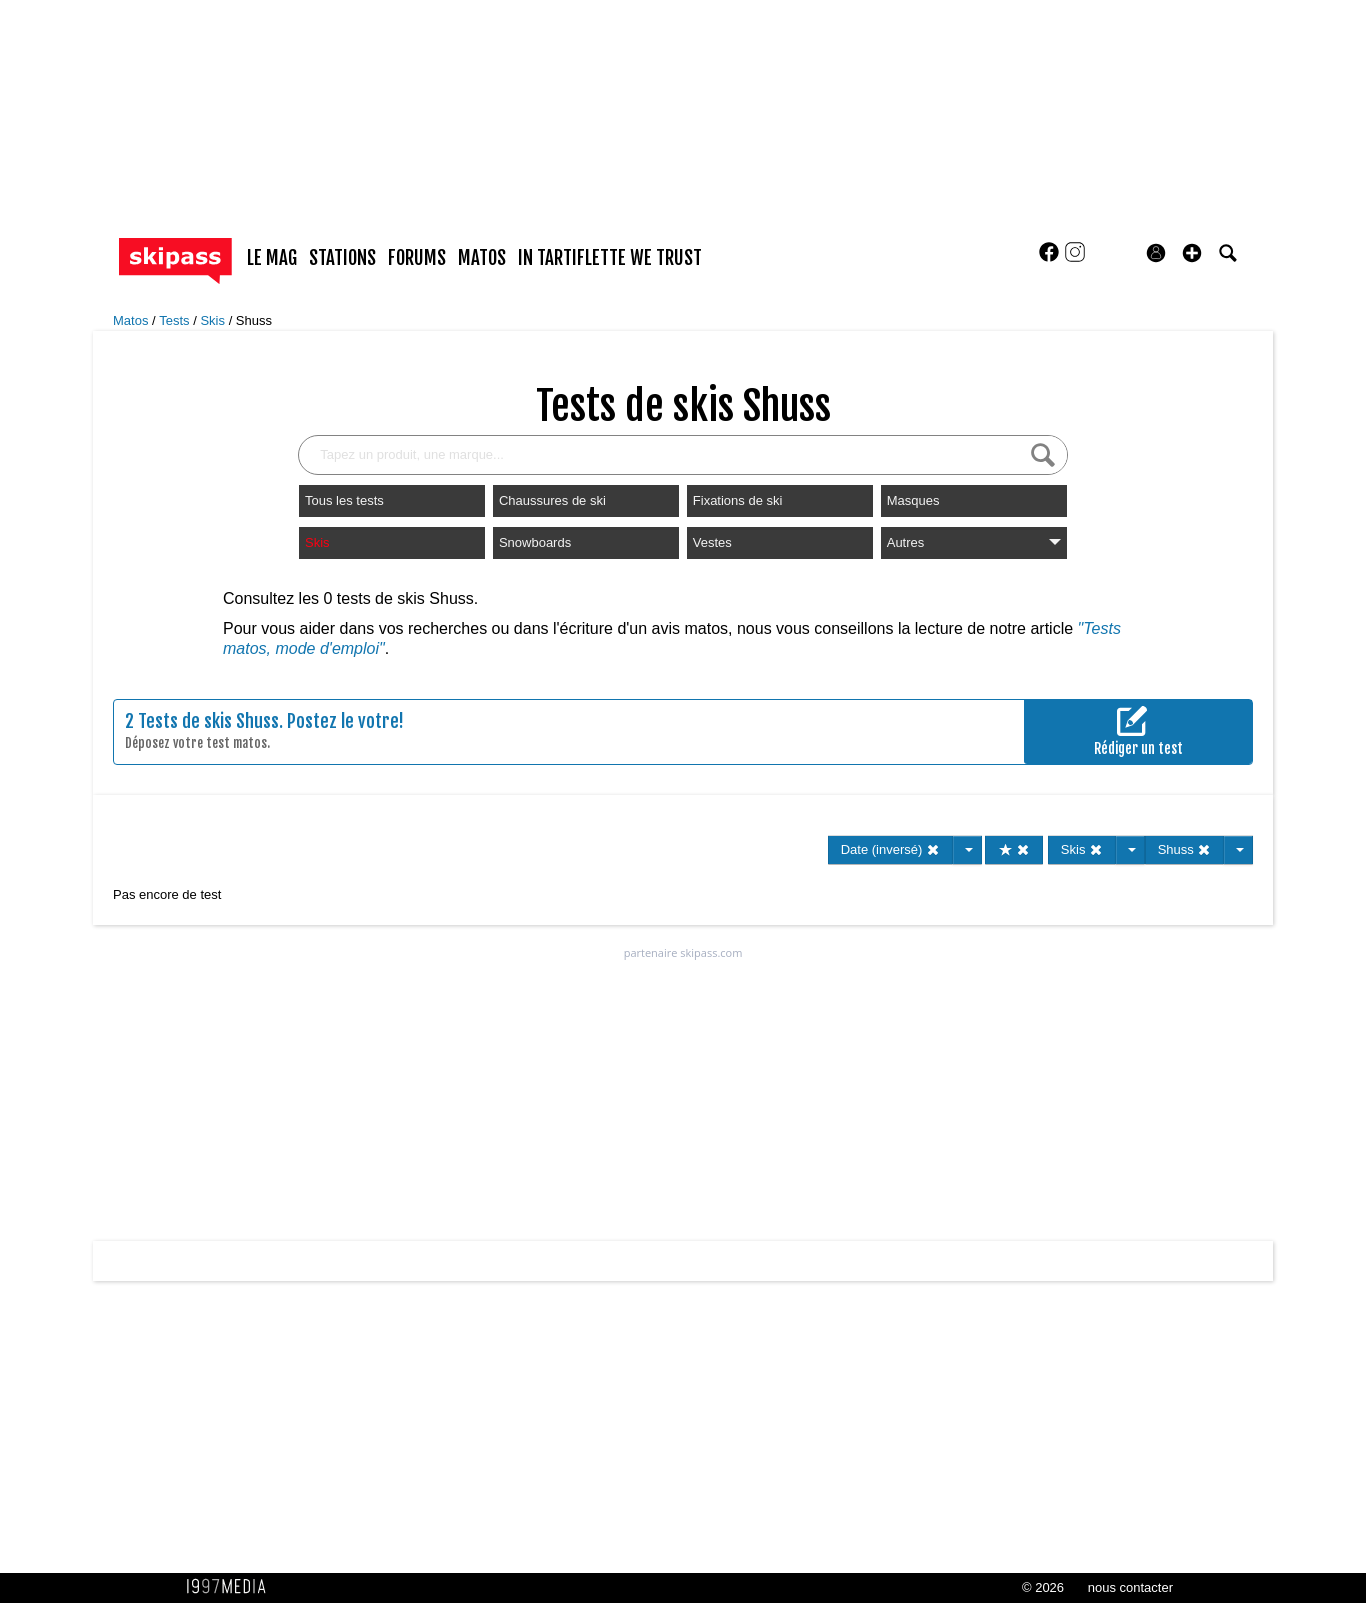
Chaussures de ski (552, 500)
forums (417, 258)
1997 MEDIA (232, 1587)
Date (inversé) (890, 849)
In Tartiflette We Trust (610, 258)
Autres (974, 542)
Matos (132, 320)
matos (482, 258)
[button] (1192, 253)
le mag (272, 258)
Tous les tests (344, 500)
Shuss (254, 320)
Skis (214, 320)
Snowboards (535, 542)
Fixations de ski (738, 500)
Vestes (712, 542)
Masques (913, 500)
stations (342, 258)
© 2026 (1043, 1587)
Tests (176, 320)
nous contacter (1130, 1587)
